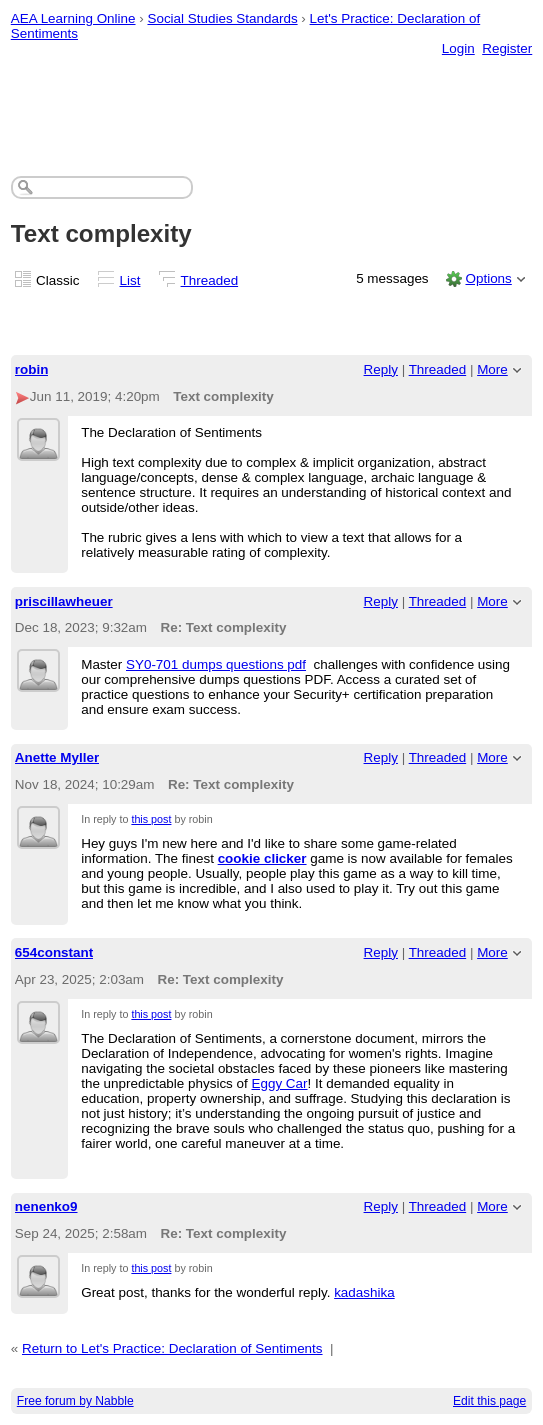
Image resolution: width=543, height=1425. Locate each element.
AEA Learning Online (73, 18)
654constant (54, 952)
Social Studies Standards (222, 18)
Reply (381, 369)
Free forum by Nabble (75, 1401)
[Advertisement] (272, 96)
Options (488, 278)
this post (151, 819)
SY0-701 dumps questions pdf (216, 664)
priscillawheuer (64, 601)
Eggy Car (280, 1083)
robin (32, 369)
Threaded (210, 280)
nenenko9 (46, 1206)
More (492, 369)
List (130, 280)
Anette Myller (57, 757)
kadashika (364, 1292)
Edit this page (489, 1401)
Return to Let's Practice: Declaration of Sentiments (172, 1348)
